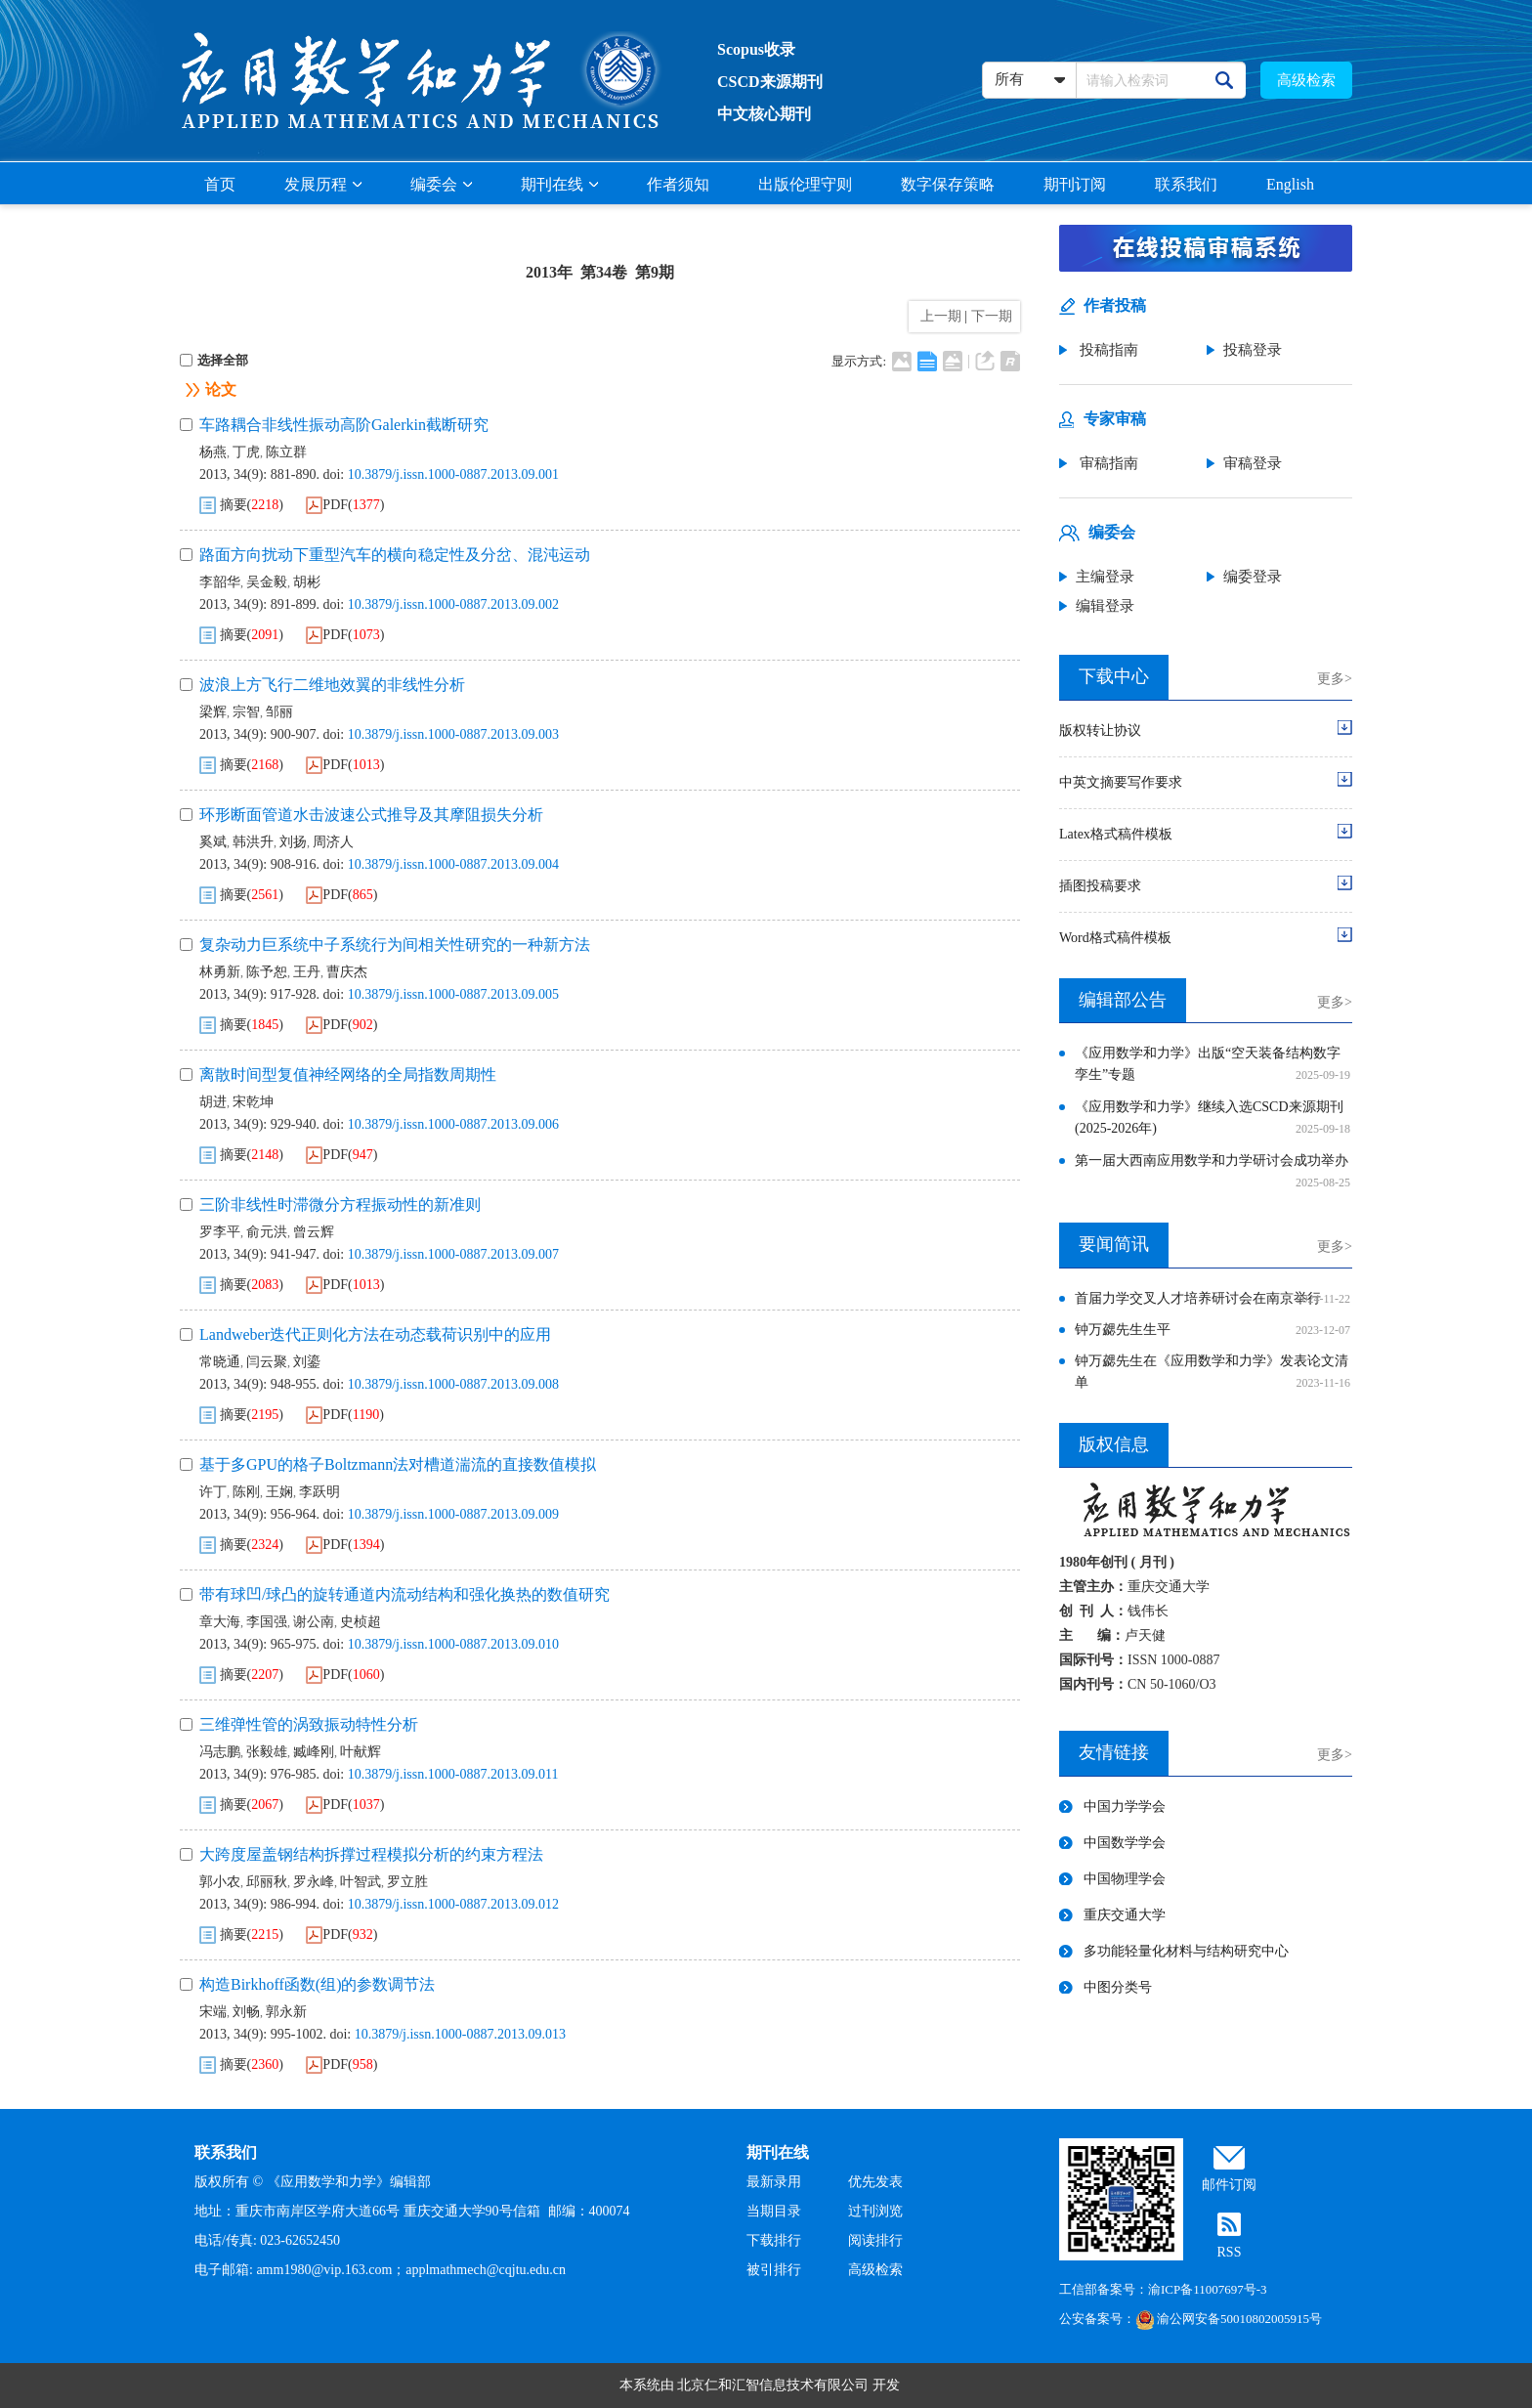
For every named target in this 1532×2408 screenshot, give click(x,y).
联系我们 (1186, 184)
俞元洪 (266, 1232)
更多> (1334, 678)
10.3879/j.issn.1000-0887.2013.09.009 (453, 1514)
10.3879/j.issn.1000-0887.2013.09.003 (453, 734)
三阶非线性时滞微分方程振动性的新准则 (340, 1204)
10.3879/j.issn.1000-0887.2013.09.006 (453, 1124)
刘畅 (246, 2011)
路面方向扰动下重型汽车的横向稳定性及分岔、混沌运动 (394, 554)
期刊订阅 (1074, 184)
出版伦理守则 (805, 184)
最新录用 (773, 2181)
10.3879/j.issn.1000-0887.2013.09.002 (453, 604)
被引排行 (773, 2269)
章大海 (219, 1621)
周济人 (333, 842)
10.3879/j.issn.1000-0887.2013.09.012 (453, 1904)
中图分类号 (1118, 1987)
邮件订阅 (1229, 2184)
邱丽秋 (266, 1881)
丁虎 (246, 452)
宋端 (213, 2011)
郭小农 (219, 1881)
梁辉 (213, 712)
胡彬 (306, 582)
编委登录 (1252, 576)
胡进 (213, 1102)
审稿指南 (1107, 463)
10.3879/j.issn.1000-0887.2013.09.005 (453, 994)
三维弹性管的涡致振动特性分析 (308, 1724)
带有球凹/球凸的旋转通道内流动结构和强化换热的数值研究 (404, 1594)
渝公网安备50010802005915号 (1228, 2318)
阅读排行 (875, 2240)
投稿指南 (1107, 350)
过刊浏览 (875, 2211)
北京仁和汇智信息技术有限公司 (773, 2385)
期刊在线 (559, 184)
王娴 (279, 1491)
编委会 (441, 184)
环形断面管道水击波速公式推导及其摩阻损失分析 (371, 814)
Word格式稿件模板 (1115, 937)
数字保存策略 (948, 184)
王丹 (306, 972)
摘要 (233, 504)
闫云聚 (266, 1361)
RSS (1229, 2252)
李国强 (266, 1621)
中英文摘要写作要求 (1120, 782)
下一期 (993, 316)
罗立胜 (407, 1881)
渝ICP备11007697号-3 (1207, 2289)
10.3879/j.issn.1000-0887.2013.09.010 (453, 1644)
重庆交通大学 (1125, 1915)
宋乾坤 (253, 1102)
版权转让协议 (1100, 730)
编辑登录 (1105, 606)
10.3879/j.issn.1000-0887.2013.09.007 (453, 1254)
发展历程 (323, 184)
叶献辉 (360, 1751)
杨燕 (213, 452)
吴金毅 (266, 582)
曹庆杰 (346, 972)
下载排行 (773, 2240)
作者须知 (678, 184)
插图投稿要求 (1100, 886)
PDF (335, 504)
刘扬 (293, 842)
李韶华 (219, 582)
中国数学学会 (1125, 1842)
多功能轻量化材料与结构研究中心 (1186, 1951)
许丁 (213, 1491)
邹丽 (279, 712)
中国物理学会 (1125, 1878)
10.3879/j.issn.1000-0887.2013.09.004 (453, 864)
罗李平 (219, 1232)
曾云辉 (313, 1232)
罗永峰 (313, 1881)
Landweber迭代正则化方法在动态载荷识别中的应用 (375, 1334)
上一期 (937, 316)
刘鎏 (306, 1361)
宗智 (246, 712)
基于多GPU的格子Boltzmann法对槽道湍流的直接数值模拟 (397, 1464)
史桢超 (360, 1621)
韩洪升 (253, 842)
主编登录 (1105, 576)
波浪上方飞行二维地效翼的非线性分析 (332, 684)
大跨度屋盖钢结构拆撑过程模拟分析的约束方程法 (371, 1854)
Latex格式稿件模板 (1115, 834)
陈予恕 (266, 972)
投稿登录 (1252, 350)
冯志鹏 (219, 1751)
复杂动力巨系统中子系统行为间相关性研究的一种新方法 (394, 944)
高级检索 (1306, 80)
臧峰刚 (313, 1751)
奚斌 (213, 842)
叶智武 (360, 1881)
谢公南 (313, 1621)
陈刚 (246, 1491)
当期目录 (773, 2211)
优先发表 (875, 2181)
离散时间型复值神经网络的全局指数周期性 (347, 1074)
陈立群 (286, 452)
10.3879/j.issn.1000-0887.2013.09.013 (460, 2034)
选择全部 (214, 360)
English (1290, 184)
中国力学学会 (1125, 1806)
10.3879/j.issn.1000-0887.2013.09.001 (453, 474)
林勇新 (219, 972)
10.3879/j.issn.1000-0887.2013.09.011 (453, 1774)
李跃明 (319, 1491)
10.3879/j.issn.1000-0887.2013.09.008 (453, 1384)
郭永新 (286, 2011)
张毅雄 (266, 1751)
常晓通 (219, 1361)
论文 (220, 389)
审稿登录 (1252, 463)
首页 (219, 184)
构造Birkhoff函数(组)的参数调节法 (317, 1984)
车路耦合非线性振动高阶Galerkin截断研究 (344, 424)
